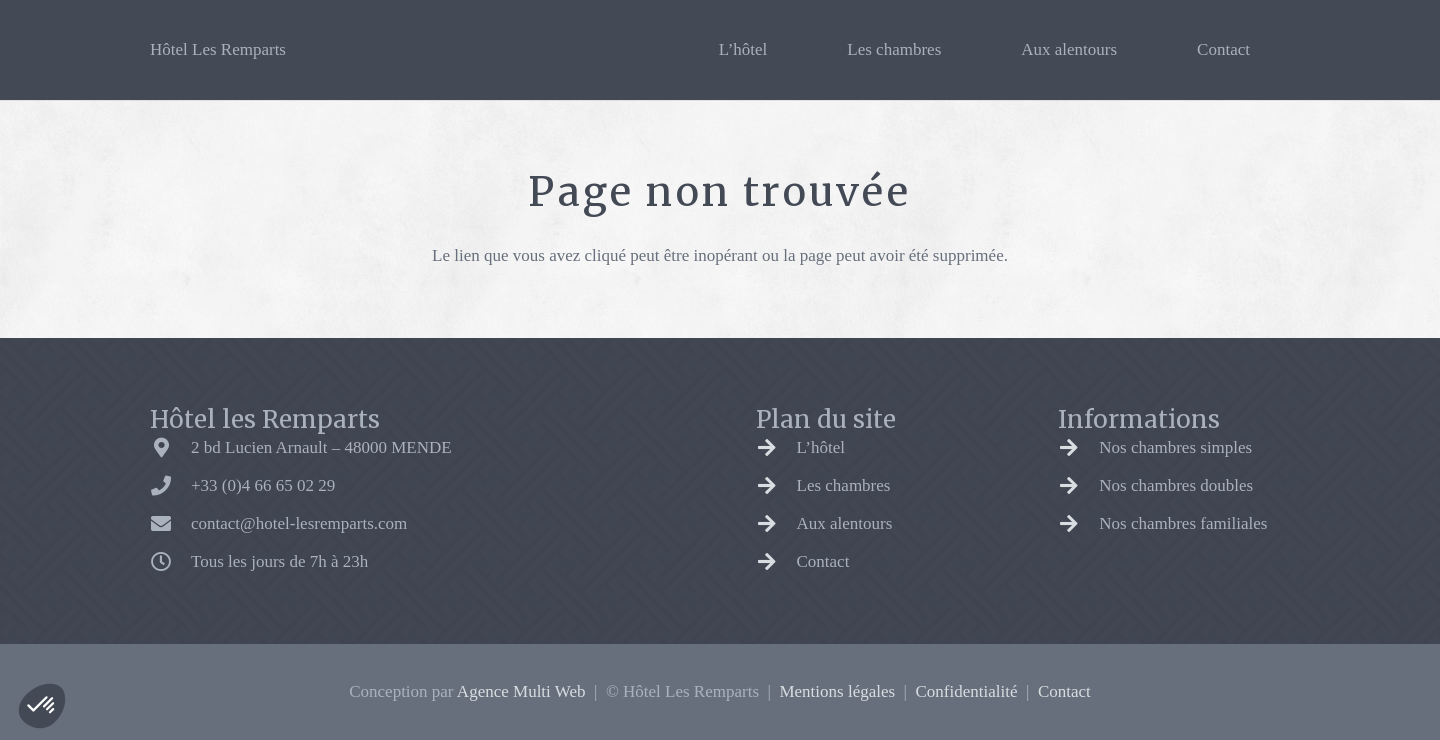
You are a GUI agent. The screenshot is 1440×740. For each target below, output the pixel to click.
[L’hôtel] (776, 448)
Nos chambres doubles (1176, 485)
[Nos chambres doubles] (1078, 486)
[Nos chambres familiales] (1078, 524)
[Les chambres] (776, 486)
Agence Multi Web (521, 691)
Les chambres (844, 485)
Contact (823, 561)
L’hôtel (821, 447)
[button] (42, 706)
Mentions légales (837, 691)
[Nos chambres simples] (1078, 448)
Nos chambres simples (1175, 447)
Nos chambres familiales (1183, 523)
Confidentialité (967, 691)
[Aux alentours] (776, 524)
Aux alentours (845, 523)
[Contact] (776, 562)
